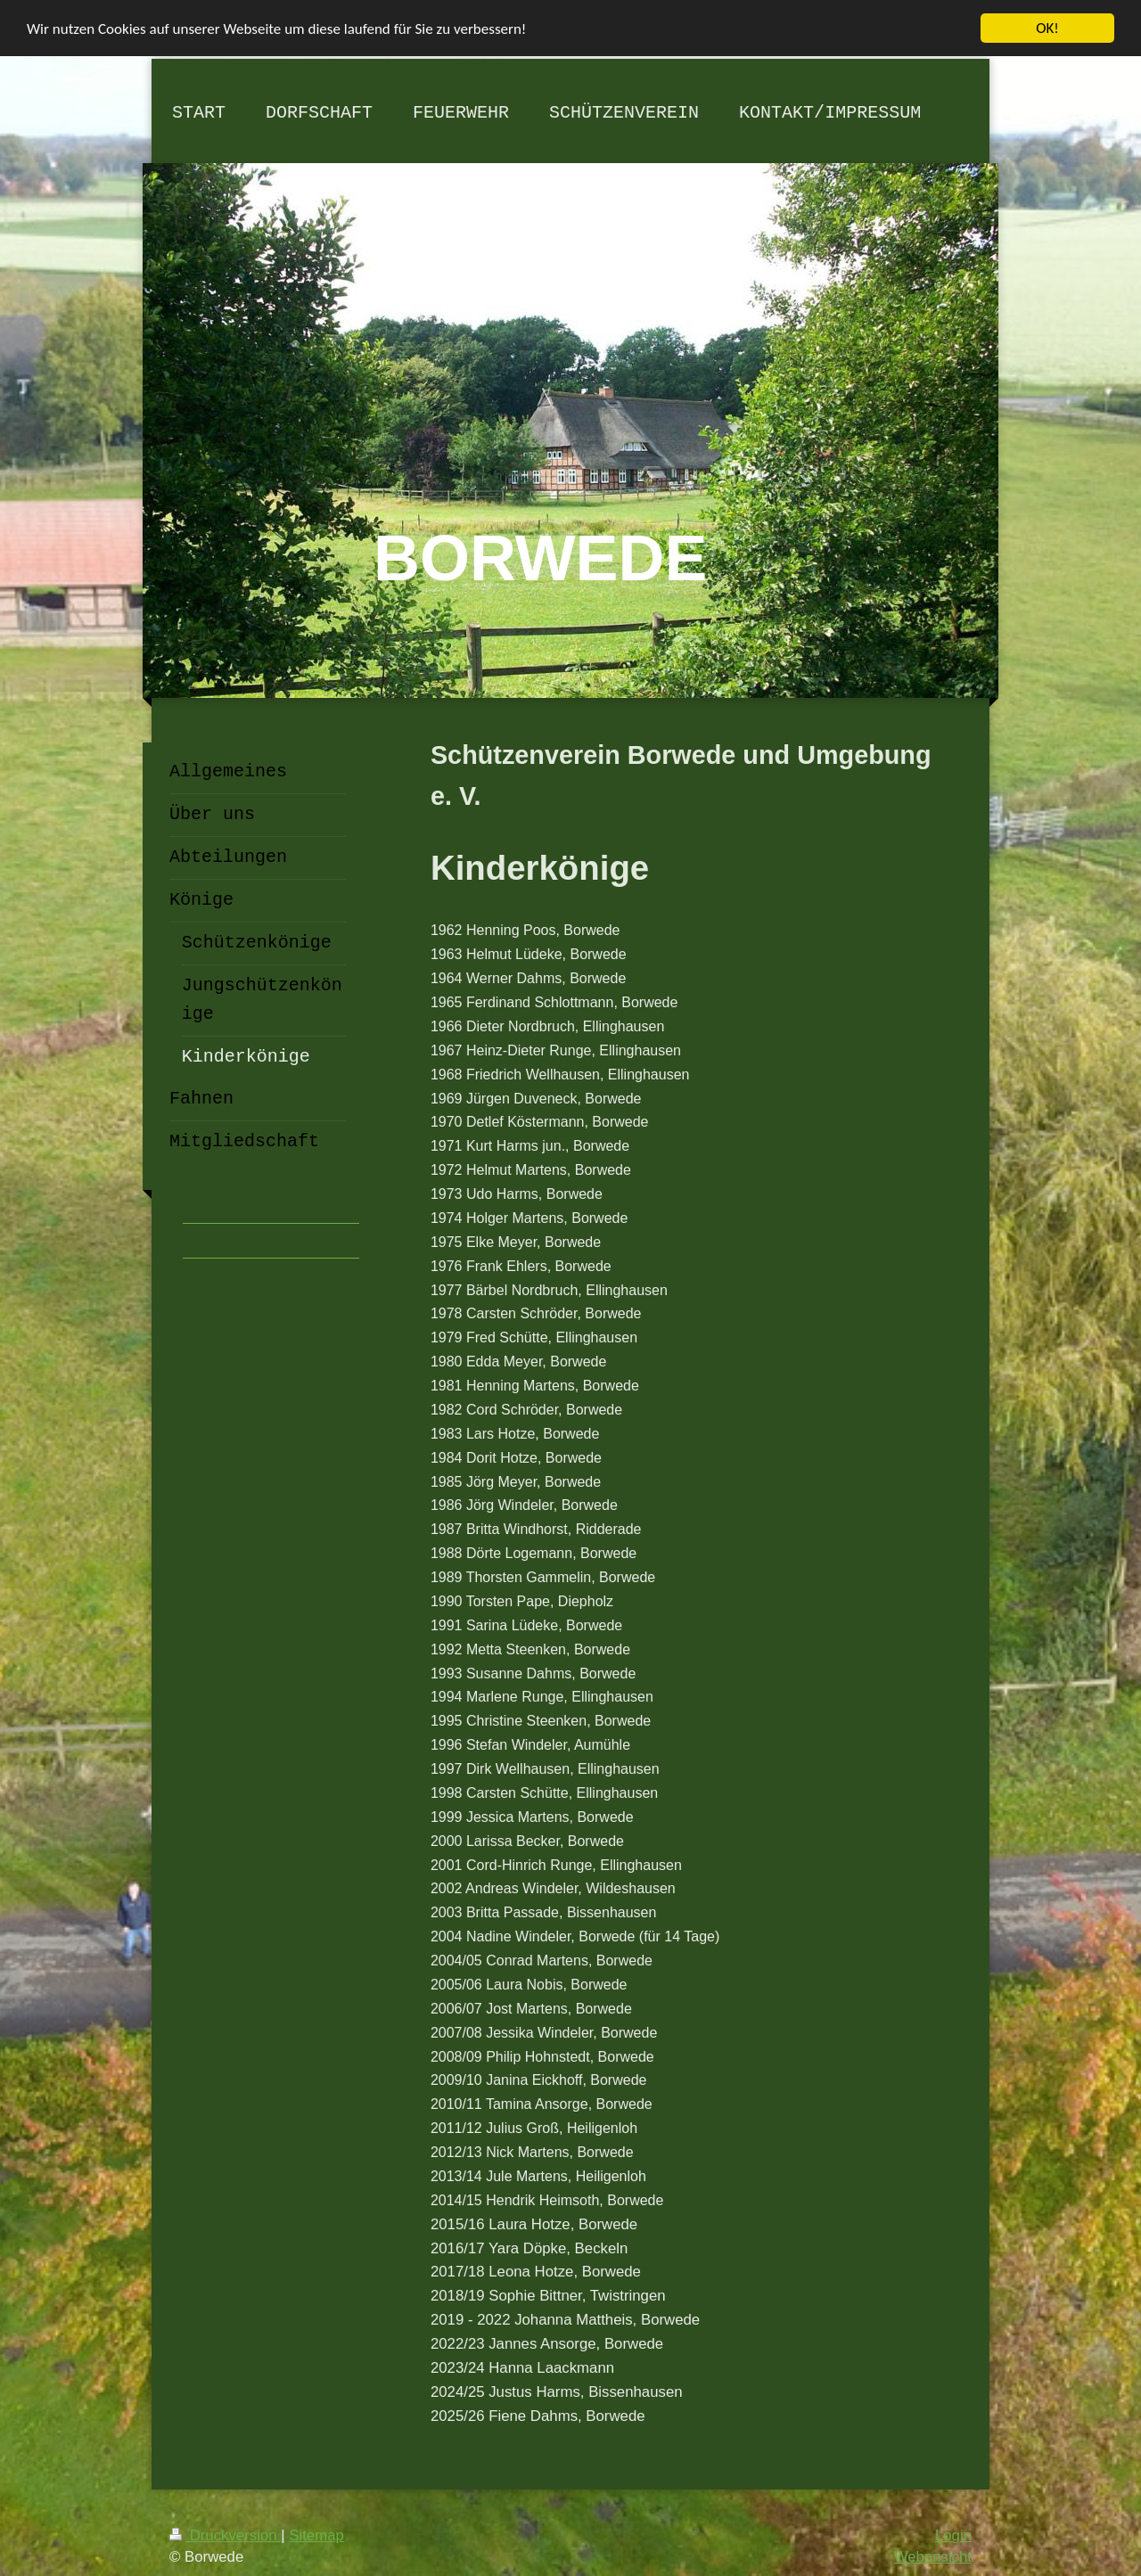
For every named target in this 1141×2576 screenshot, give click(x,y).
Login (953, 2535)
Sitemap (316, 2535)
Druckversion (225, 2535)
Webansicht (933, 2556)
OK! (1047, 28)
